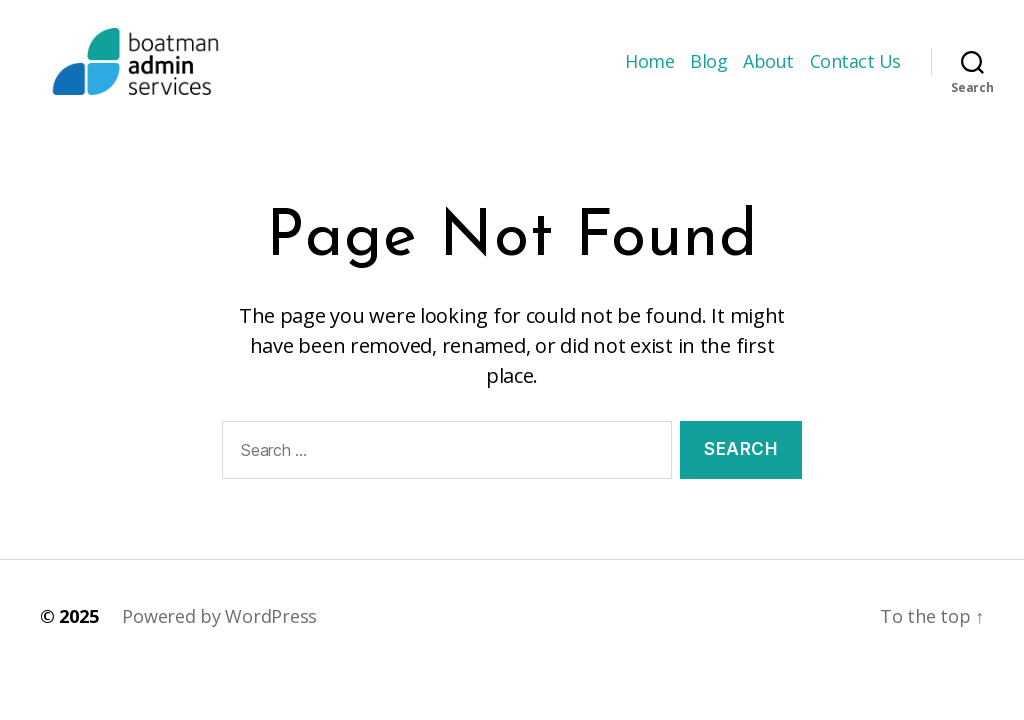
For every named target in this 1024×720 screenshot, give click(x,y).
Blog (708, 73)
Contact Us (855, 73)
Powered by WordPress (219, 640)
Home (649, 73)
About (768, 73)
